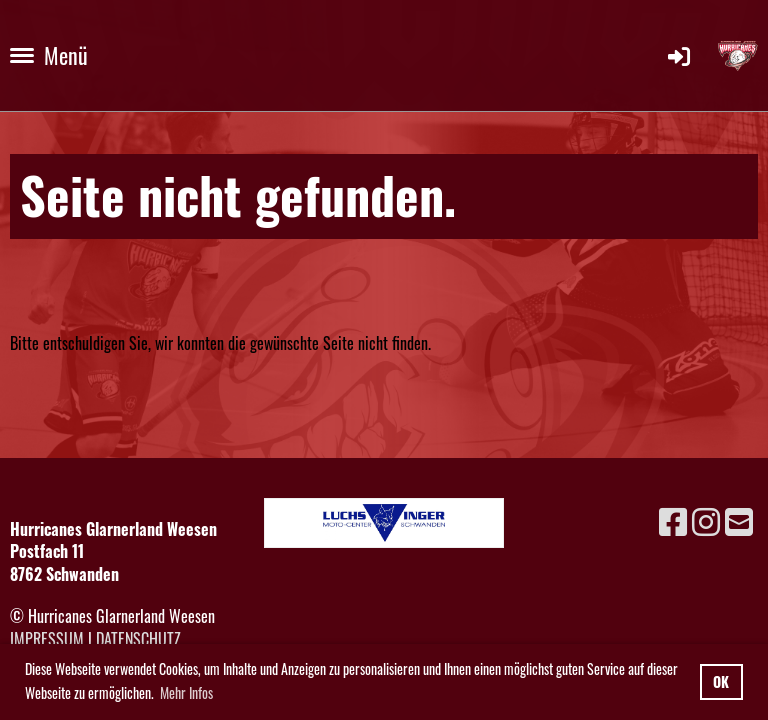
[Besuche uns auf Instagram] (706, 519)
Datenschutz (138, 639)
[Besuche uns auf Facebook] (673, 519)
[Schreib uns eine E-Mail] (739, 519)
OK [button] (721, 681)
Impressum (47, 639)
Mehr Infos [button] (186, 692)
